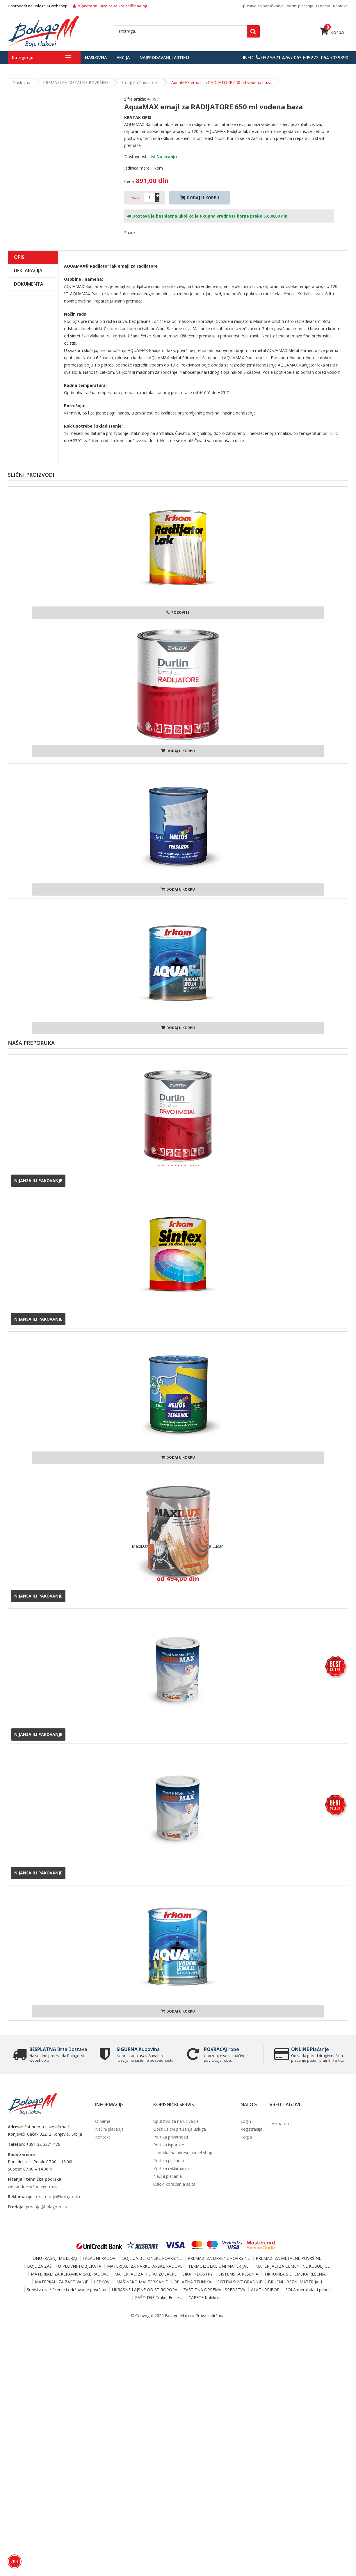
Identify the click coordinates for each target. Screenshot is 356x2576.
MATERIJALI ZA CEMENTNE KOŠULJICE (292, 2266)
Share (129, 232)
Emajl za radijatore (140, 82)
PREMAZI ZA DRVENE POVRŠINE (219, 2258)
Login (246, 2121)
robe (219, 2049)
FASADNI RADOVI (99, 2258)
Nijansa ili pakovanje (38, 1180)
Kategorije (22, 57)
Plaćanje (308, 2049)
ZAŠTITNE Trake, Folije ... (159, 2297)
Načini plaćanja (299, 5)
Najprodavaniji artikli (164, 57)
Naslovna (96, 57)
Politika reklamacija (171, 2168)
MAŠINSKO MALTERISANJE (142, 2281)
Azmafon (280, 2123)
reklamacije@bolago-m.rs (59, 2196)
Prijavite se (85, 5)
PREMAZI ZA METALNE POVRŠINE (75, 82)
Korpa (332, 32)
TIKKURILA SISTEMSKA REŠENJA (295, 2273)
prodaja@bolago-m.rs (46, 2206)
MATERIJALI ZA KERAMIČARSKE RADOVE (69, 2273)
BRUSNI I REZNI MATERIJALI (295, 2281)
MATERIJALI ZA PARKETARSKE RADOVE (144, 2266)
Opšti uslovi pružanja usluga (179, 2129)
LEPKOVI (102, 2281)
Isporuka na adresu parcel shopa (184, 2152)
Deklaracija (28, 270)
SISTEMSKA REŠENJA (238, 2273)
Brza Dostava (56, 2049)
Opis (19, 257)
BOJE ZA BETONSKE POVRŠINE (152, 2258)
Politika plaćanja (168, 2160)
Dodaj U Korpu (199, 197)
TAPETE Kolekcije (205, 2297)
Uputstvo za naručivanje (262, 5)
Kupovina (136, 2049)
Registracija (251, 2129)
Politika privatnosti (170, 2137)
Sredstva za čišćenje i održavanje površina (66, 2289)
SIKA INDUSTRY (197, 2273)
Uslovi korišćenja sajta (174, 2184)
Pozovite (178, 612)
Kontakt (340, 5)
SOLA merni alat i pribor (307, 2289)
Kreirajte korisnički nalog (124, 5)
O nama (323, 5)
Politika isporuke (168, 2145)
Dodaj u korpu (178, 750)
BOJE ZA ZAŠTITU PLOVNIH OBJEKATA (64, 2266)
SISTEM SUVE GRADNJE (239, 2281)
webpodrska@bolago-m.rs (32, 2186)
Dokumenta (28, 284)
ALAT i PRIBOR (265, 2289)
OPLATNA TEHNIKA (192, 2281)
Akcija (123, 57)
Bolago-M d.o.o (179, 2315)
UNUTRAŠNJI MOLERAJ (55, 2258)
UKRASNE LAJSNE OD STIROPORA (144, 2289)
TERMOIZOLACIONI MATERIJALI (219, 2266)
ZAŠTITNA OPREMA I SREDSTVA (214, 2289)
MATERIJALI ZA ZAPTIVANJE (61, 2281)
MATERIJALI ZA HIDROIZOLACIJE (145, 2273)
